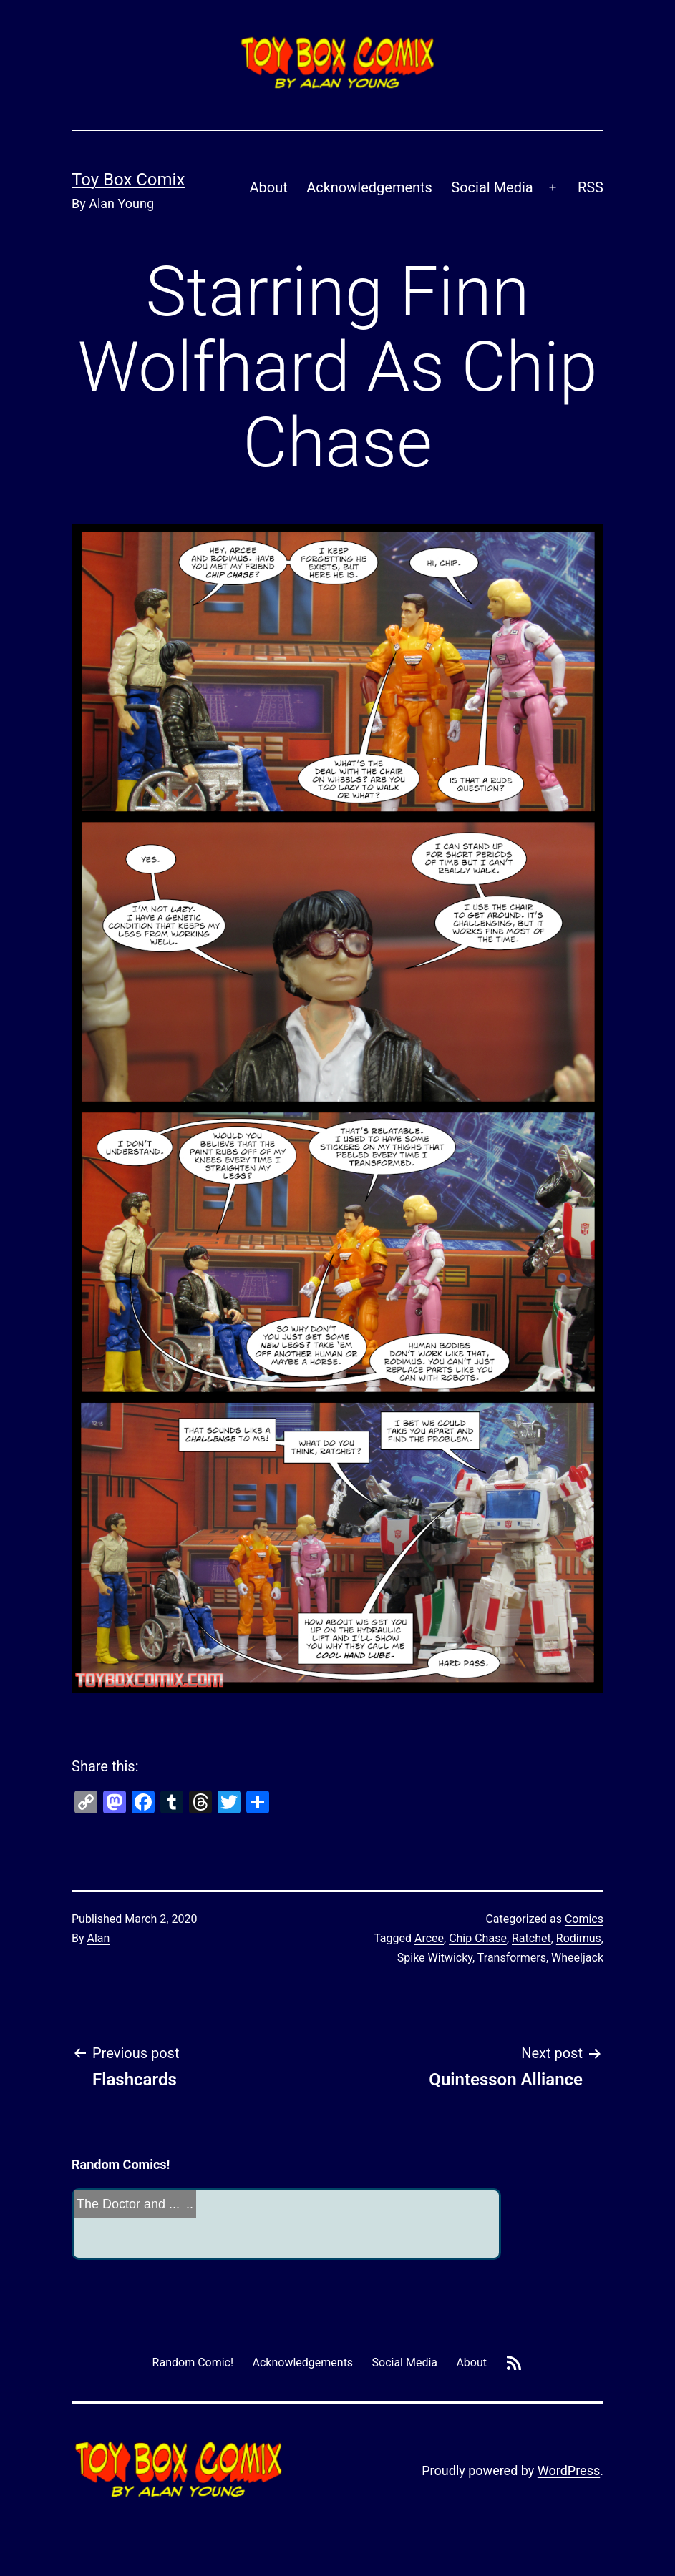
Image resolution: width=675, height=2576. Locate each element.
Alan (98, 1938)
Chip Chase (478, 1938)
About (269, 187)
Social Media (492, 187)
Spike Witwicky (434, 1957)
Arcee (429, 1938)
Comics (584, 1919)
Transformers (511, 1957)
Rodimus (578, 1938)
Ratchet (531, 1938)
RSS (590, 187)
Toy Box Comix (128, 180)
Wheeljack (577, 1957)
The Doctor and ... (128, 2204)
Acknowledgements (369, 187)
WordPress (569, 2470)
